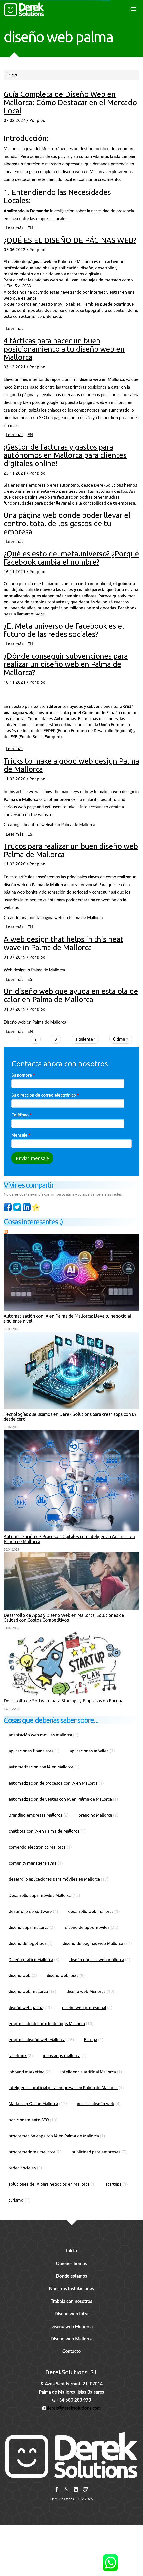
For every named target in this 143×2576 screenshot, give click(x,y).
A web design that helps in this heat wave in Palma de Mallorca (63, 943)
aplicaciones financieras (31, 1750)
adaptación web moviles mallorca (40, 1734)
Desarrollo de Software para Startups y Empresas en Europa (63, 1700)
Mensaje (20, 1135)
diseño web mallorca (28, 1991)
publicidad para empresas (96, 2151)
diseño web (20, 1975)
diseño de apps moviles (87, 1927)
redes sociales (22, 2167)
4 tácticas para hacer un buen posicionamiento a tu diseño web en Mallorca (64, 348)
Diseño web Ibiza (71, 2313)
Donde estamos (71, 2276)
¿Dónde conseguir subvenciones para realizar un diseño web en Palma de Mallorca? (66, 664)
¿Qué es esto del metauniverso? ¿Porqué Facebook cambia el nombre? (71, 557)
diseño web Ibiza (63, 1975)
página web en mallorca (104, 402)
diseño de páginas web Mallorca (93, 1943)
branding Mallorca (95, 1815)
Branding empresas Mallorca (35, 1815)
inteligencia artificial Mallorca (88, 2071)
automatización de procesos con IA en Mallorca (53, 1783)
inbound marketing (27, 2071)
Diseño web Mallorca (71, 2338)
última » (120, 1039)
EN (30, 227)
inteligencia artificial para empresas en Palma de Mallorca (63, 2087)
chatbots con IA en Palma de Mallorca (44, 1831)
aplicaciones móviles (89, 1750)
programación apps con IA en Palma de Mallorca (54, 2135)
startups (114, 2184)
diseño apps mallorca (29, 1927)
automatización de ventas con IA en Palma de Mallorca (60, 1799)
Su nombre (23, 1075)
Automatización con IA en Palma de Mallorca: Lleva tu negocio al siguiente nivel (67, 1318)
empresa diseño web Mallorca (37, 2039)
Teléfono (21, 1114)
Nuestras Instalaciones (71, 2288)
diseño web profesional (84, 2007)
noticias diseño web (95, 2103)
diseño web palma (26, 2007)
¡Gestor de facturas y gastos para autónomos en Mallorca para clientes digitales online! (65, 455)
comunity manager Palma (33, 1863)
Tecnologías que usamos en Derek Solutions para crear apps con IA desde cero (70, 1417)
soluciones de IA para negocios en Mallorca (49, 2184)
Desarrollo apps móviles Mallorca (40, 1895)
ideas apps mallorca (61, 2055)
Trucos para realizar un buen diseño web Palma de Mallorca (71, 850)
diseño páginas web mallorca (96, 1959)
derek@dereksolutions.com (74, 2408)
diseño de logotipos (28, 1943)
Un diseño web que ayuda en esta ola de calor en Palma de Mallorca (71, 995)
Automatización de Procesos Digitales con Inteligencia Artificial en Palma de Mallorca (69, 1539)
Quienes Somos (71, 2263)
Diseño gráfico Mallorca (31, 1959)
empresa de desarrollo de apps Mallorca (47, 2023)
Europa (90, 2039)
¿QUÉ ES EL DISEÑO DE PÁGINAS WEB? (70, 240)
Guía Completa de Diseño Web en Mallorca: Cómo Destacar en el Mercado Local (70, 102)
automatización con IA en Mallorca (41, 1766)
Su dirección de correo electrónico (45, 1095)
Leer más (14, 227)
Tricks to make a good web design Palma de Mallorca (71, 765)
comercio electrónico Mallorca (37, 1847)
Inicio (12, 74)
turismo (16, 2200)
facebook (18, 2055)
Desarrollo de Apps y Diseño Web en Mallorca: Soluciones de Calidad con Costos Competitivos (64, 1618)
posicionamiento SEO (29, 2119)
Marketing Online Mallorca (33, 2103)
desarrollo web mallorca (91, 1911)
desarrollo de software (30, 1911)
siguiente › (85, 1039)
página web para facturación (51, 497)
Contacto (71, 2351)
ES (30, 834)
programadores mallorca (32, 2151)
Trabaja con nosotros (71, 2301)
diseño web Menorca (86, 1991)
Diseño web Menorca (71, 2326)
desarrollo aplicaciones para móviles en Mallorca (54, 1879)
